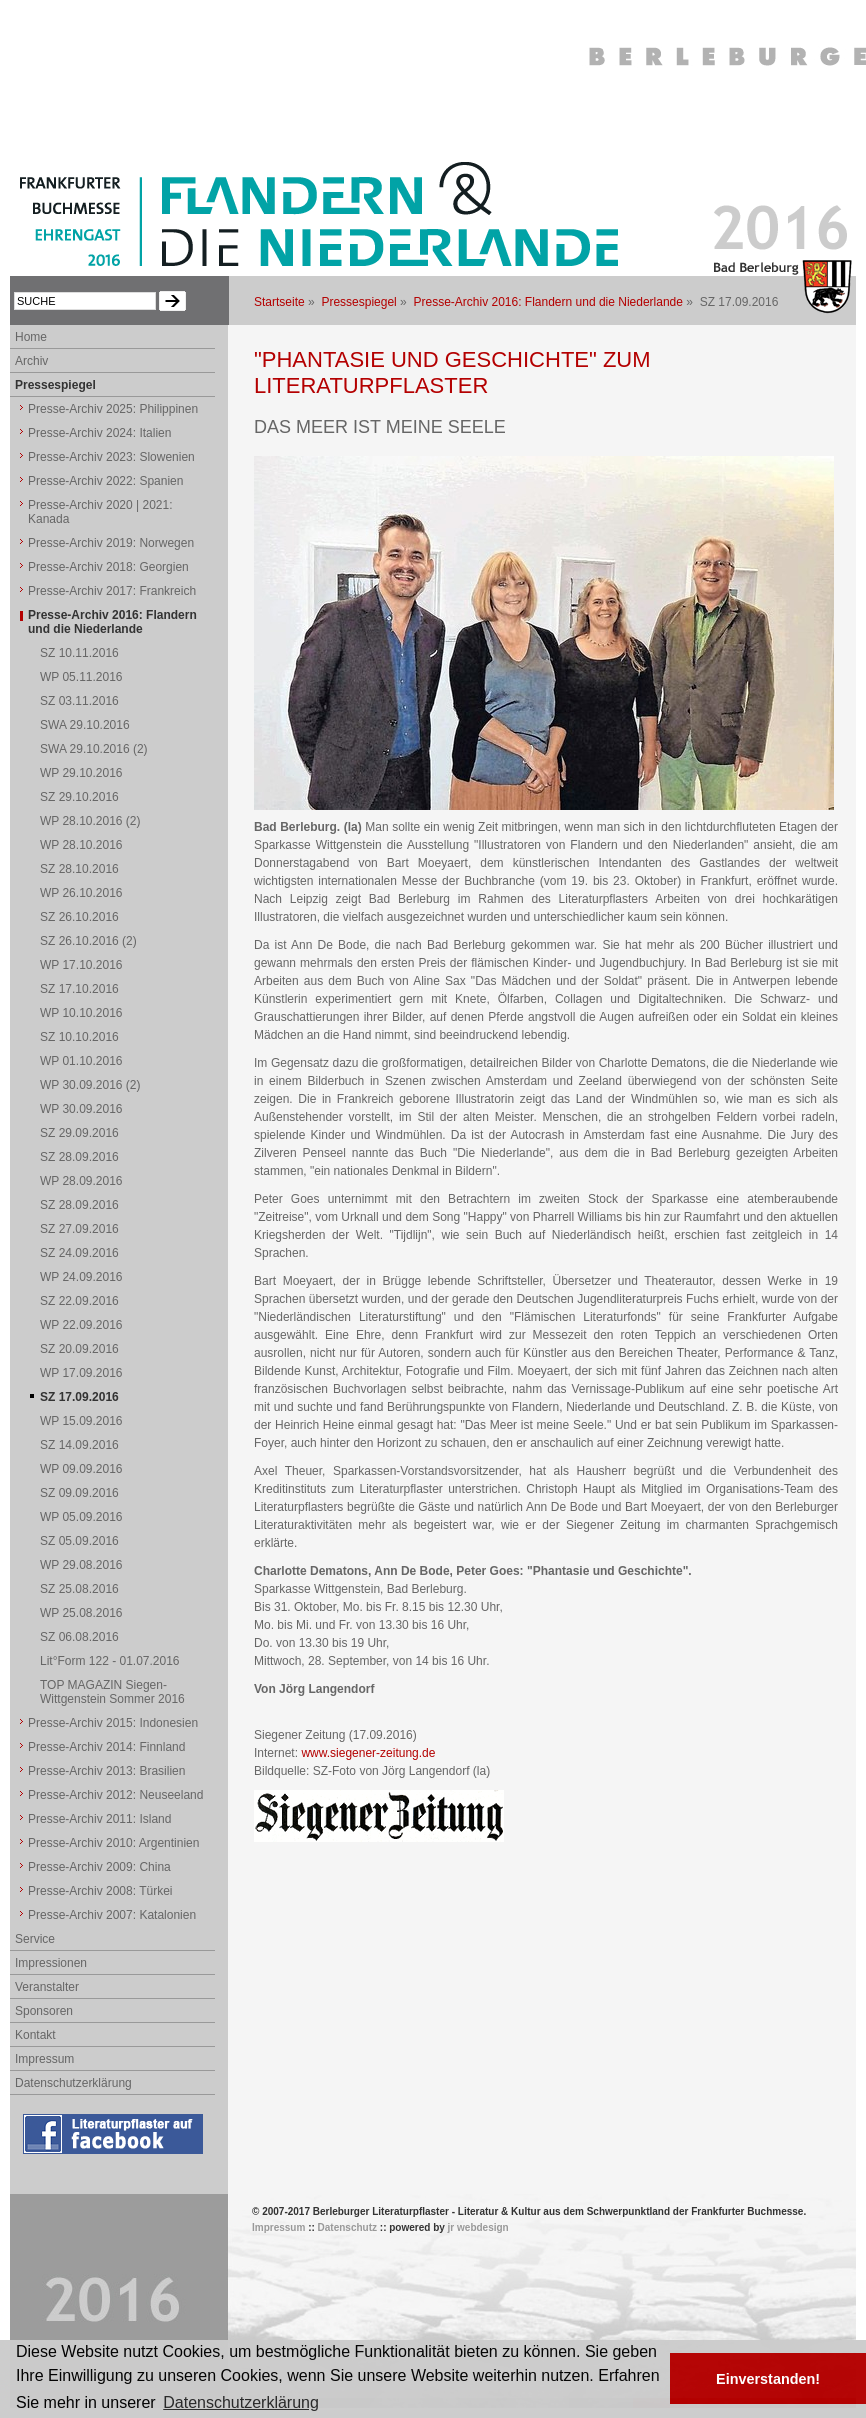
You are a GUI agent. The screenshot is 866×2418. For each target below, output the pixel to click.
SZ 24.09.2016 (79, 1253)
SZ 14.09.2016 (79, 1445)
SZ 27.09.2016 (79, 1229)
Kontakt (35, 2035)
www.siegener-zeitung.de (368, 1753)
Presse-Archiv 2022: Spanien (105, 481)
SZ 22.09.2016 (79, 1301)
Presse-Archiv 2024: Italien (99, 433)
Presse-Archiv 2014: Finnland (106, 1747)
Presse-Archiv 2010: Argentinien (113, 1843)
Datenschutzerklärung (73, 2083)
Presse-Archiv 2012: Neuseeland (115, 1795)
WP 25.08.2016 (81, 1613)
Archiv (31, 361)
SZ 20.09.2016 (79, 1349)
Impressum (44, 2059)
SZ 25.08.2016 (79, 1589)
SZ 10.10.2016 (79, 1037)
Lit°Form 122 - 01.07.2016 (110, 1661)
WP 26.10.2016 (81, 893)
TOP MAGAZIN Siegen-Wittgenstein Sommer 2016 (112, 1692)
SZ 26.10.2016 (79, 917)
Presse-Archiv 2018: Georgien (108, 567)
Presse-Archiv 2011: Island (99, 1819)
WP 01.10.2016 (81, 1061)
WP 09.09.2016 (81, 1469)
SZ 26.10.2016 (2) (88, 941)
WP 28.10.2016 (81, 845)
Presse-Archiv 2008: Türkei (100, 1891)
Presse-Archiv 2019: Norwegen (111, 543)
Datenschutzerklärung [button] (241, 2402)
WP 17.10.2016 (81, 965)
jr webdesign (478, 2227)
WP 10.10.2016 (81, 1013)
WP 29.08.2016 (81, 1565)
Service (35, 1939)
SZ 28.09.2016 (79, 1157)
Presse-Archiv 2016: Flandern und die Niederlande (548, 302)
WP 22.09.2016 (81, 1325)
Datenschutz (347, 2227)
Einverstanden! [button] (768, 2379)
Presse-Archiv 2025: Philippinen (113, 409)
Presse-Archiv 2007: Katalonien (112, 1915)
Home (31, 337)
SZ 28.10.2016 (79, 869)
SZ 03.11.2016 (79, 701)
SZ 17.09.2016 (79, 1397)
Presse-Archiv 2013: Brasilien (106, 1771)
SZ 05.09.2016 (79, 1541)
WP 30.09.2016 (81, 1109)
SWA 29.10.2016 (85, 725)
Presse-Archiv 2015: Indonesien (113, 1723)
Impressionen (51, 1963)
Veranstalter (47, 1987)
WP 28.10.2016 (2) (90, 821)
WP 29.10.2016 (81, 773)
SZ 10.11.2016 (79, 653)
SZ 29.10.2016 (79, 797)
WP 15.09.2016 (81, 1421)
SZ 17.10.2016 (79, 989)
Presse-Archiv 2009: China (99, 1867)
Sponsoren (44, 2011)
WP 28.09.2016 (81, 1181)
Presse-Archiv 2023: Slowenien (111, 457)
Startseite (279, 302)
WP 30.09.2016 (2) (90, 1085)
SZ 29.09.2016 (79, 1133)
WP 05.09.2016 (81, 1517)
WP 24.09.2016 (81, 1277)
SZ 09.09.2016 (79, 1493)
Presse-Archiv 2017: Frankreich (112, 591)
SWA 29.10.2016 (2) (94, 749)
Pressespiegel (358, 302)
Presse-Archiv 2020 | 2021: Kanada (100, 512)
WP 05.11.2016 (81, 677)
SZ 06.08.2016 (79, 1637)
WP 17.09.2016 (81, 1373)
